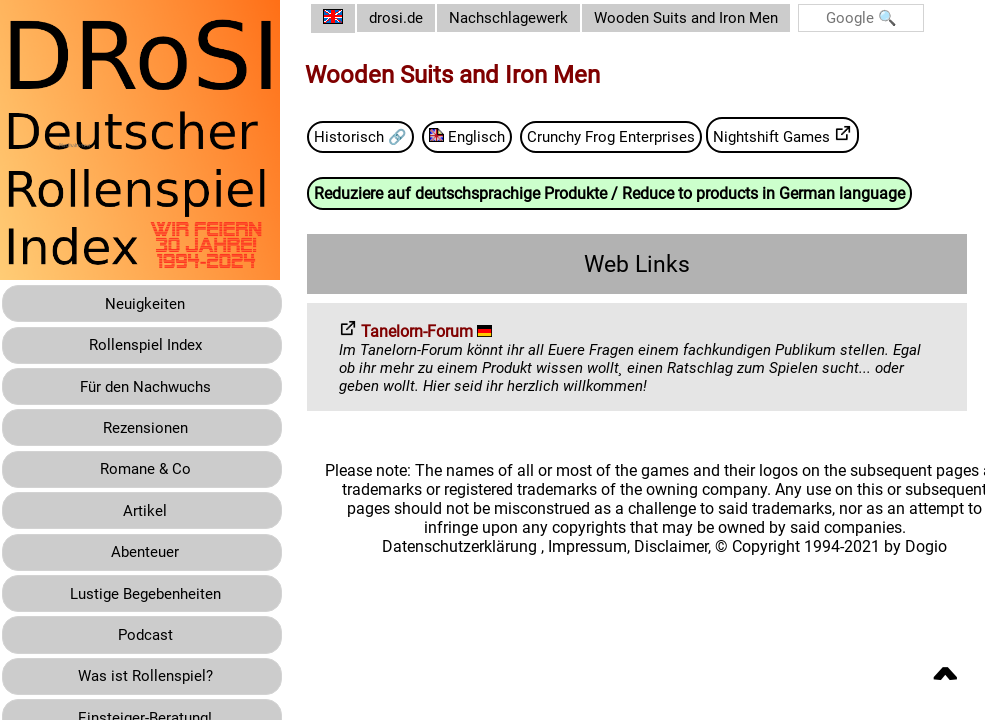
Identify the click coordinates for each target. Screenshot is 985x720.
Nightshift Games (814, 135)
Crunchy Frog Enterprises (635, 136)
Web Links (645, 264)
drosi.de (412, 18)
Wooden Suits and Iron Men (713, 18)
